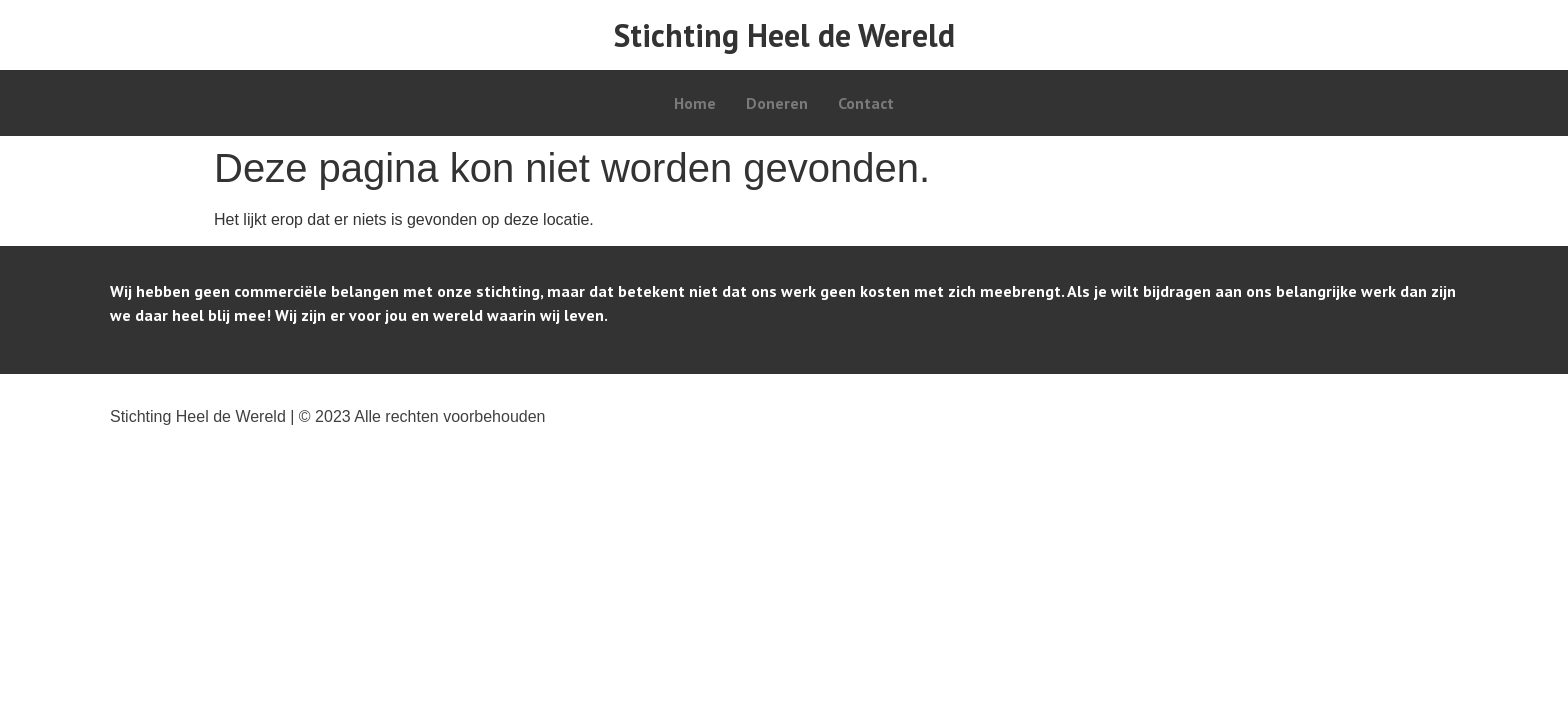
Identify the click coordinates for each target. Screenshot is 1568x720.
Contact (866, 103)
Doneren (777, 103)
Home (695, 103)
